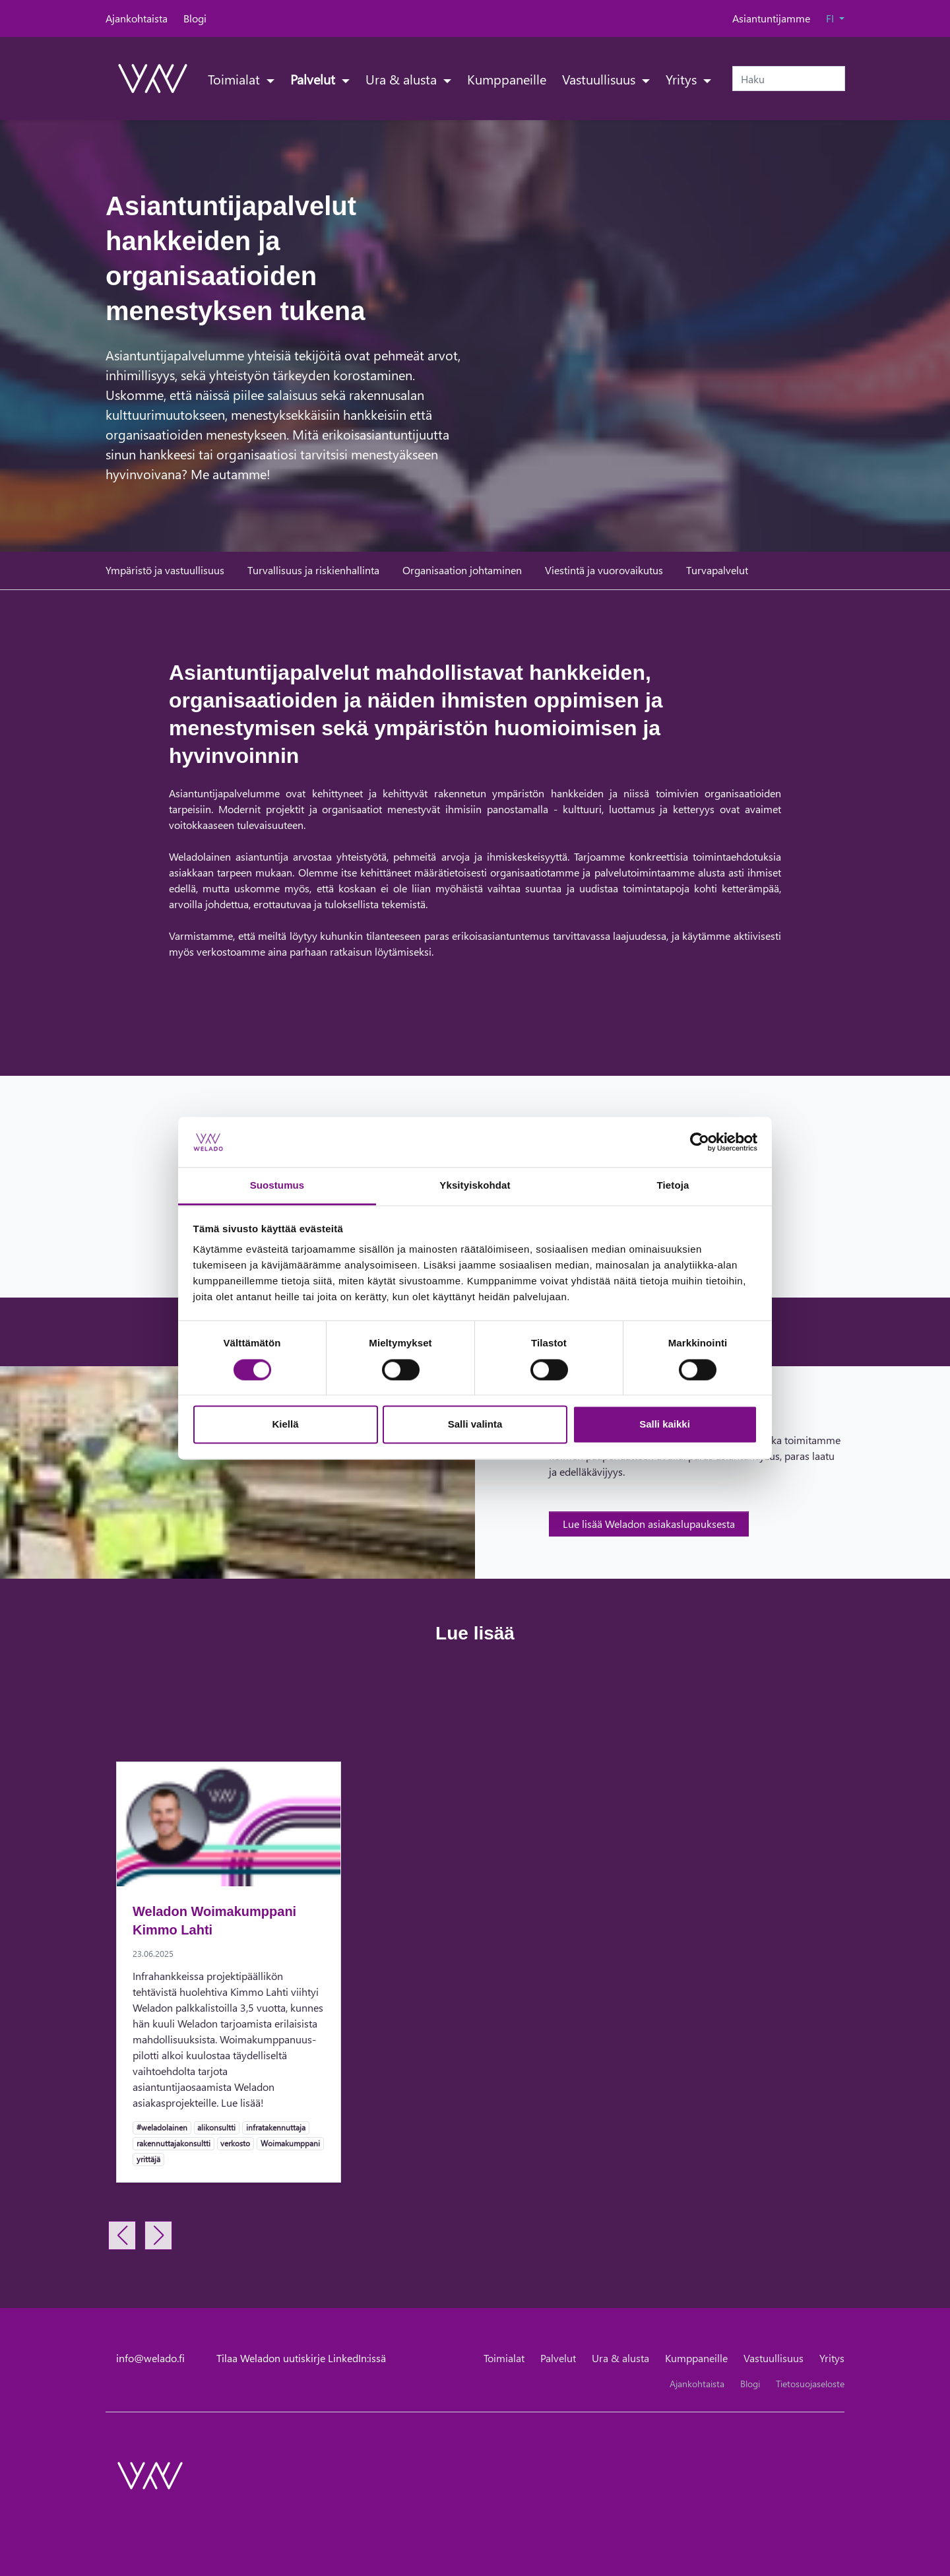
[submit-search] (836, 78)
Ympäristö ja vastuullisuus (165, 570)
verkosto (235, 2143)
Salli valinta (475, 1424)
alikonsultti (216, 2127)
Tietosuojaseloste (810, 2383)
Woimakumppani (290, 2143)
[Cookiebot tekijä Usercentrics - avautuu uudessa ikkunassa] (699, 1142)
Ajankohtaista (137, 18)
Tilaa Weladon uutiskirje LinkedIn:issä (301, 2358)
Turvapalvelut (717, 570)
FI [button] (831, 18)
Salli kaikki (664, 1424)
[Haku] (788, 78)
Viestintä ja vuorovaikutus (604, 570)
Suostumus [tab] (277, 1185)
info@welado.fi (150, 2358)
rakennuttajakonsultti (173, 2143)
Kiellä (285, 1424)
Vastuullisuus (600, 78)
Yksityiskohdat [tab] (474, 1185)
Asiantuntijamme (771, 18)
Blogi (194, 18)
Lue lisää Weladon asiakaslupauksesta (649, 1524)
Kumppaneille (506, 78)
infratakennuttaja (275, 2127)
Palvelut (314, 78)
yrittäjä (148, 2159)
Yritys (683, 78)
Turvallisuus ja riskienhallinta (313, 570)
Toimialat (235, 78)
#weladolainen (161, 2127)
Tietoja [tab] (673, 1185)
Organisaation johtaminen (462, 570)
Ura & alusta (402, 78)
